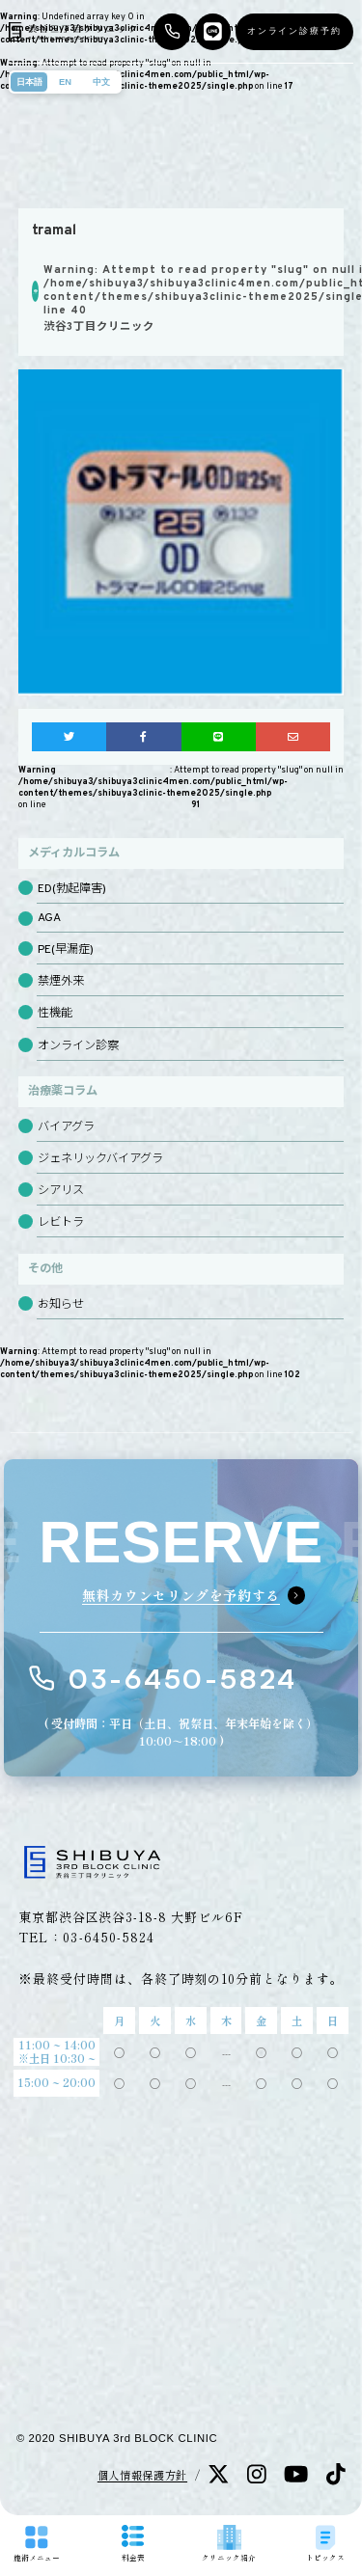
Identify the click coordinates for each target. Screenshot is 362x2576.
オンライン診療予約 (294, 31)
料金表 (133, 2543)
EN (65, 82)
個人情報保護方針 (142, 2474)
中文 (101, 82)
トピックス (325, 2543)
